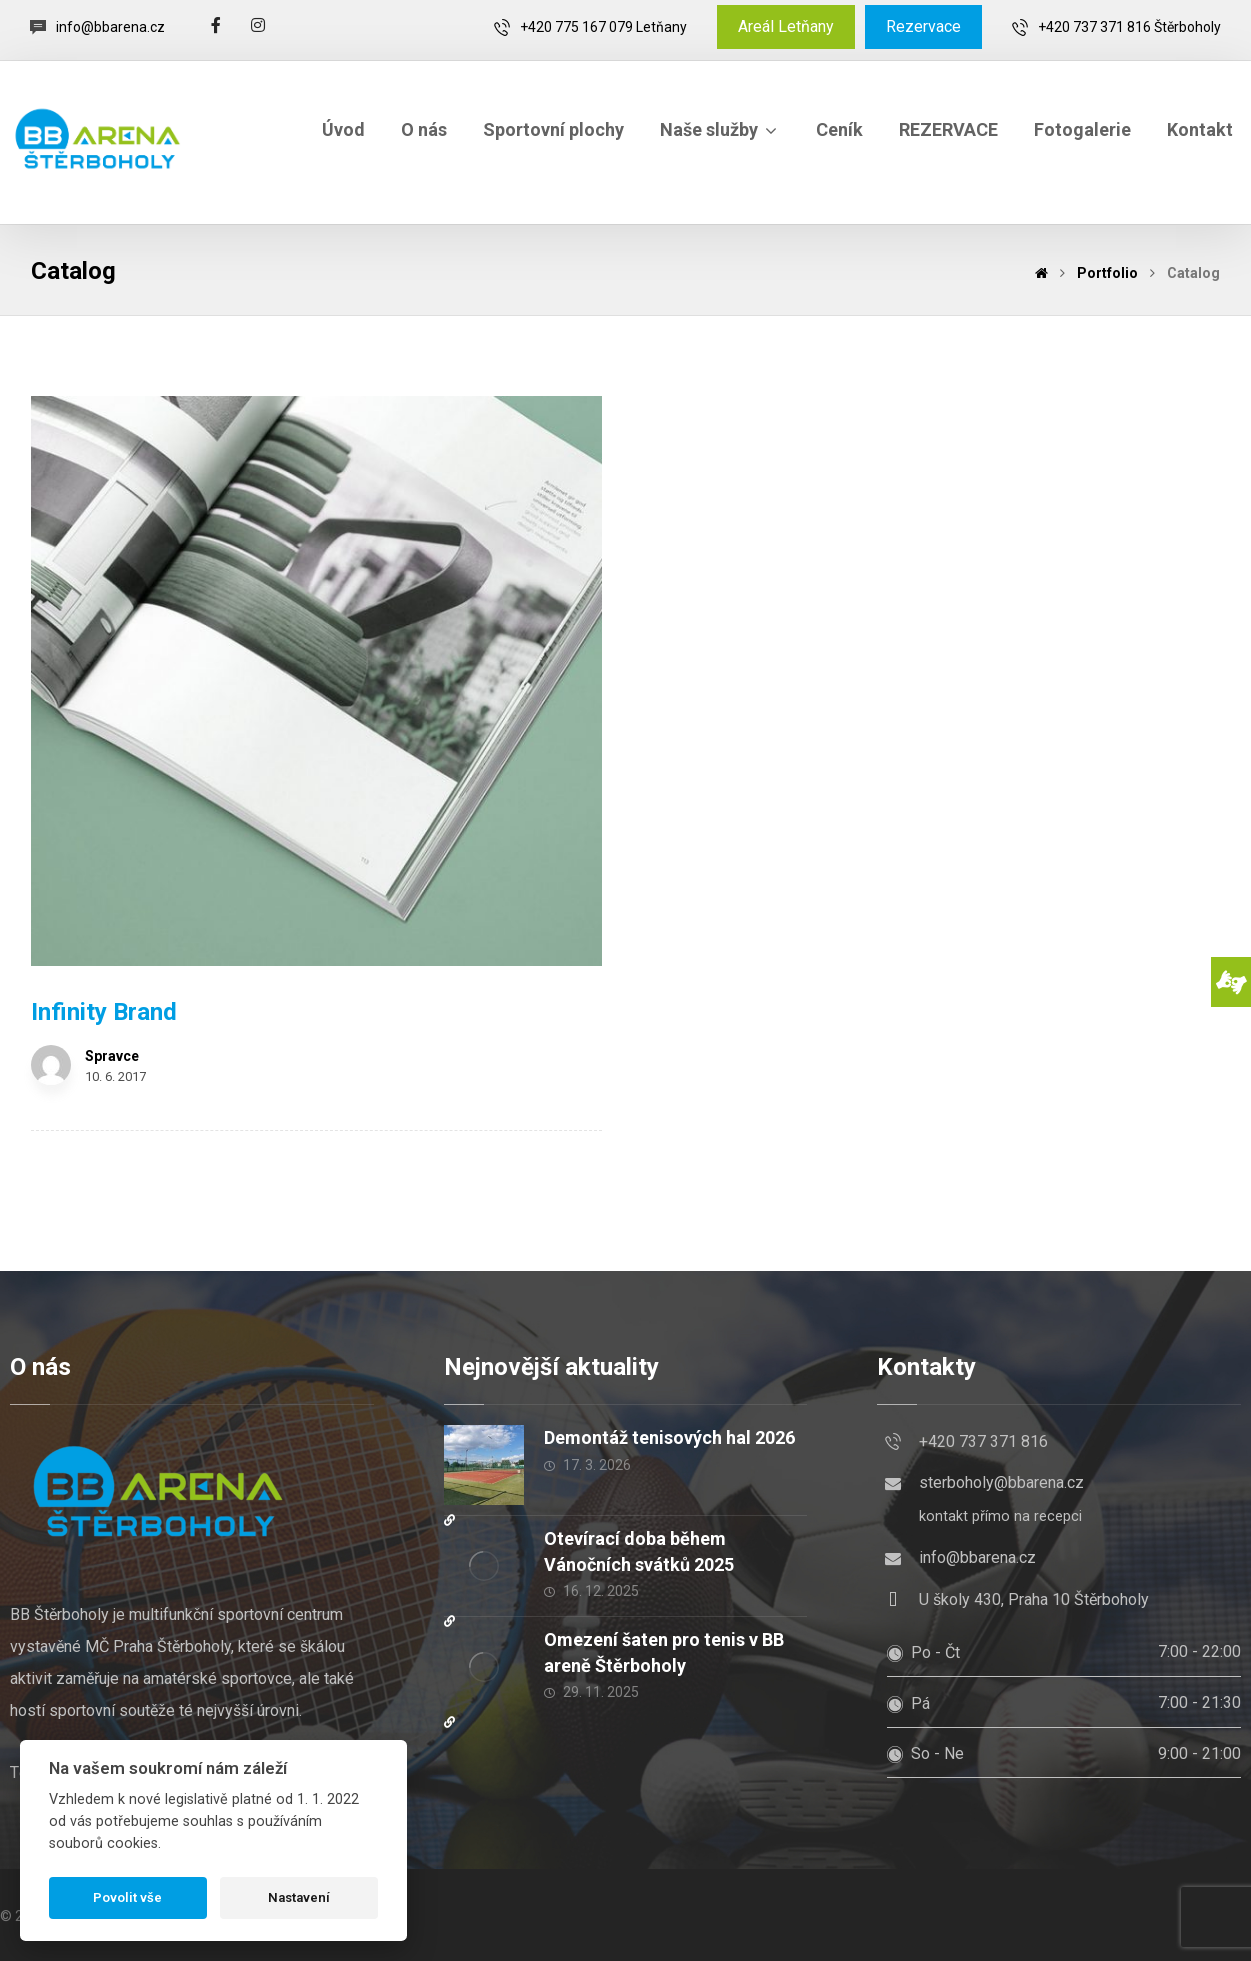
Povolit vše (127, 1897)
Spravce (112, 1056)
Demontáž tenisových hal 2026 (669, 1437)
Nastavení (299, 1897)
